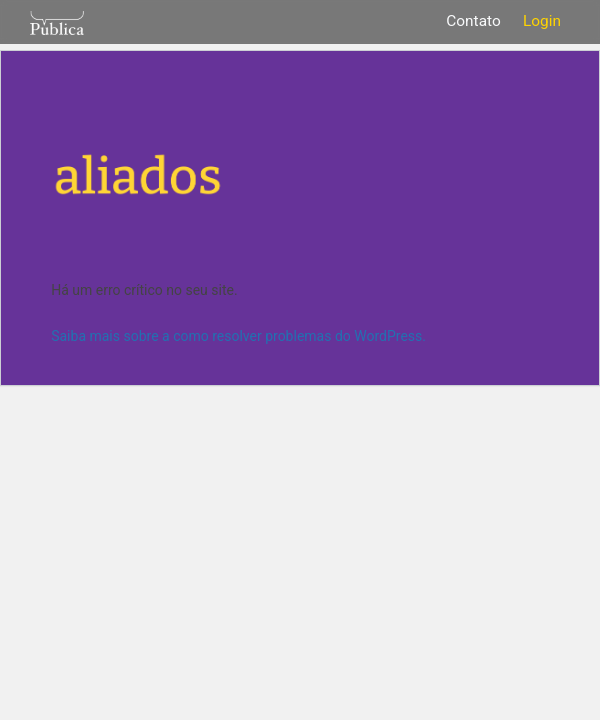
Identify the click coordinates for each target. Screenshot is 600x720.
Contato (473, 21)
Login (542, 21)
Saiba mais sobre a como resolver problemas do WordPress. (238, 336)
